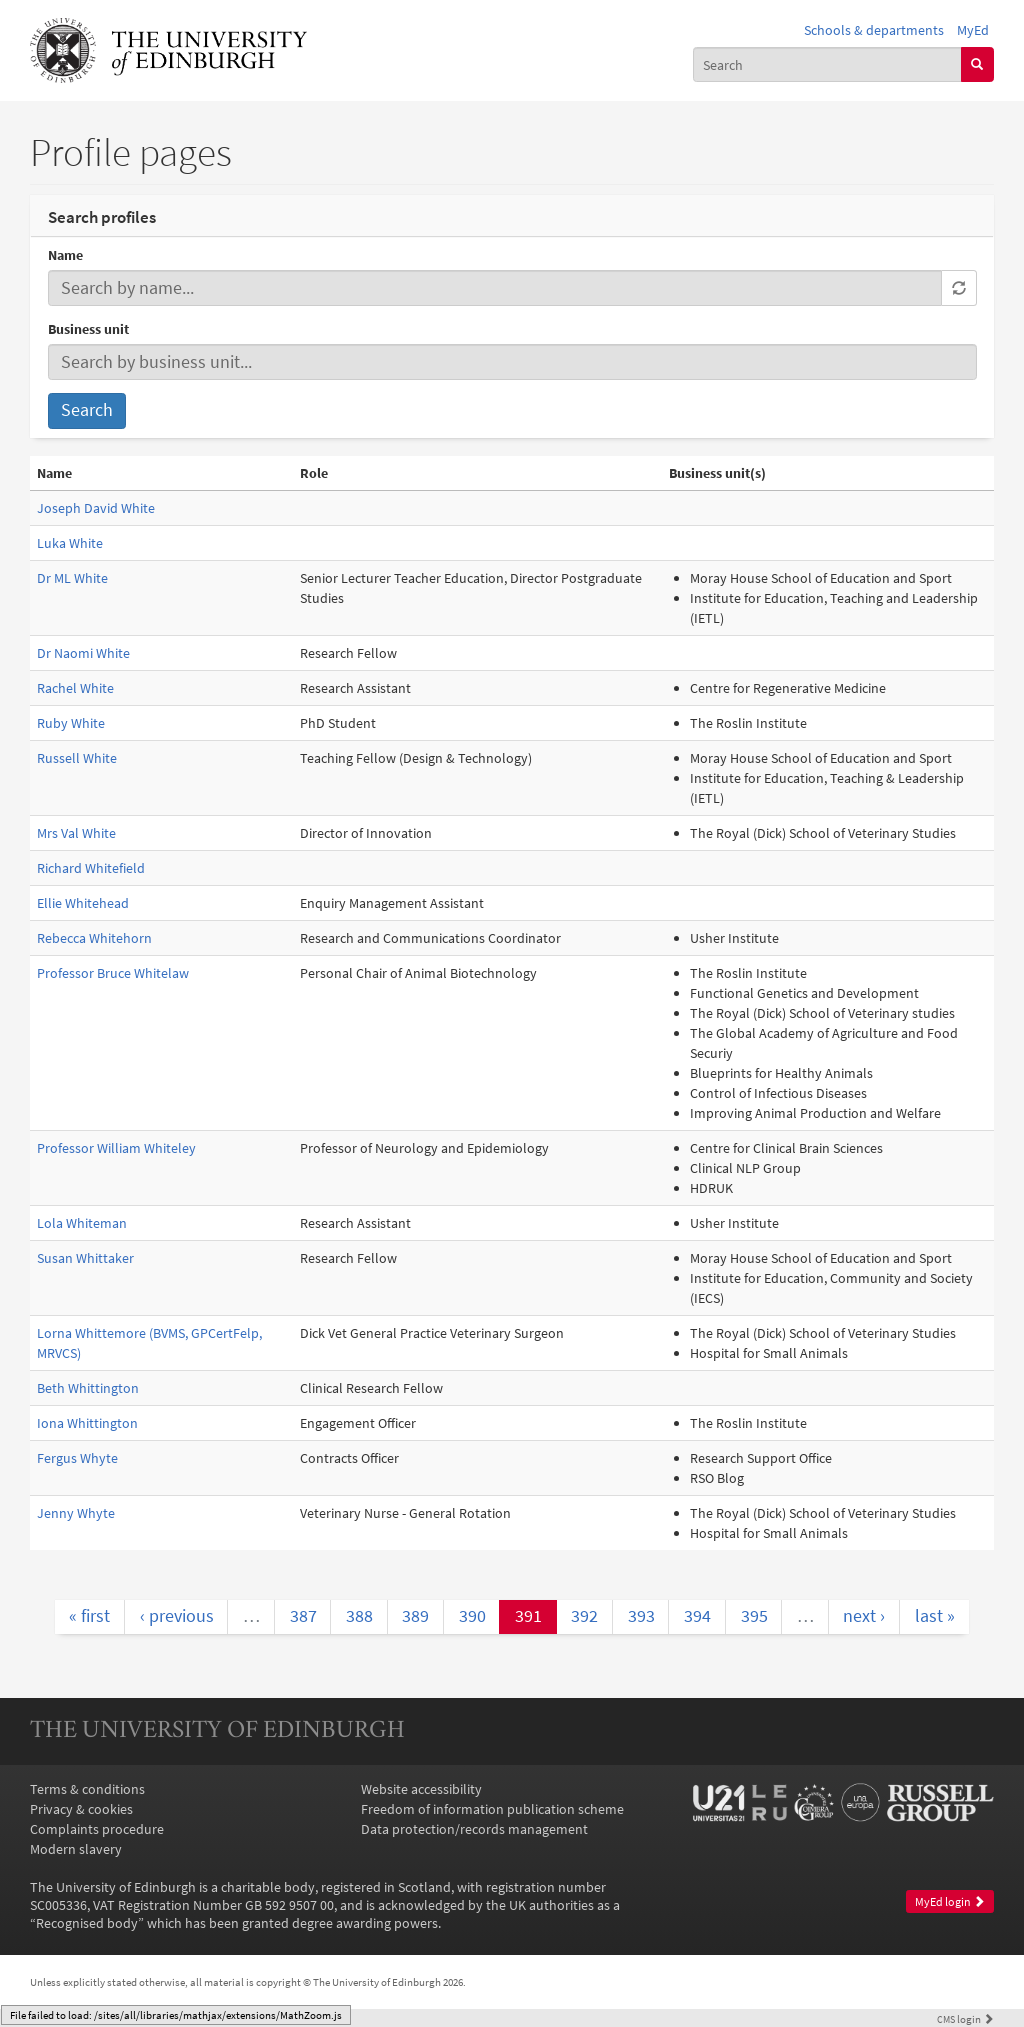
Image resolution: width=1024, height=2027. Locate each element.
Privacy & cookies (81, 1809)
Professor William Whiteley (116, 1148)
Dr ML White (72, 578)
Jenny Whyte (76, 1513)
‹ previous (177, 1616)
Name (65, 255)
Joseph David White (96, 508)
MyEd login (950, 1901)
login (965, 2019)
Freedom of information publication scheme (492, 1809)
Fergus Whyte (77, 1458)
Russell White (77, 758)
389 (415, 1616)
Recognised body (87, 1923)
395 (754, 1616)
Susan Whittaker (85, 1258)
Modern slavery (76, 1849)
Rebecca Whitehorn (94, 938)
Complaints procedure (97, 1829)
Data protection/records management (474, 1829)
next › (864, 1616)
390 (472, 1616)
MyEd (973, 30)
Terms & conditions (87, 1789)
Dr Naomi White (83, 653)
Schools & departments (874, 30)
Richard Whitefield (91, 868)
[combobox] (827, 64)
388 (359, 1616)
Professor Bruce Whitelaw (113, 973)
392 (584, 1616)
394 (697, 1616)
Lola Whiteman (82, 1223)
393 (641, 1616)
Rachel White (75, 688)
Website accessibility (421, 1789)
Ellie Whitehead (83, 903)
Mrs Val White (76, 833)
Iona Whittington (87, 1423)
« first (89, 1616)
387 (303, 1616)
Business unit (88, 329)
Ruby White (71, 723)
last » (935, 1616)
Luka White (70, 543)
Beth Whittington (88, 1388)
